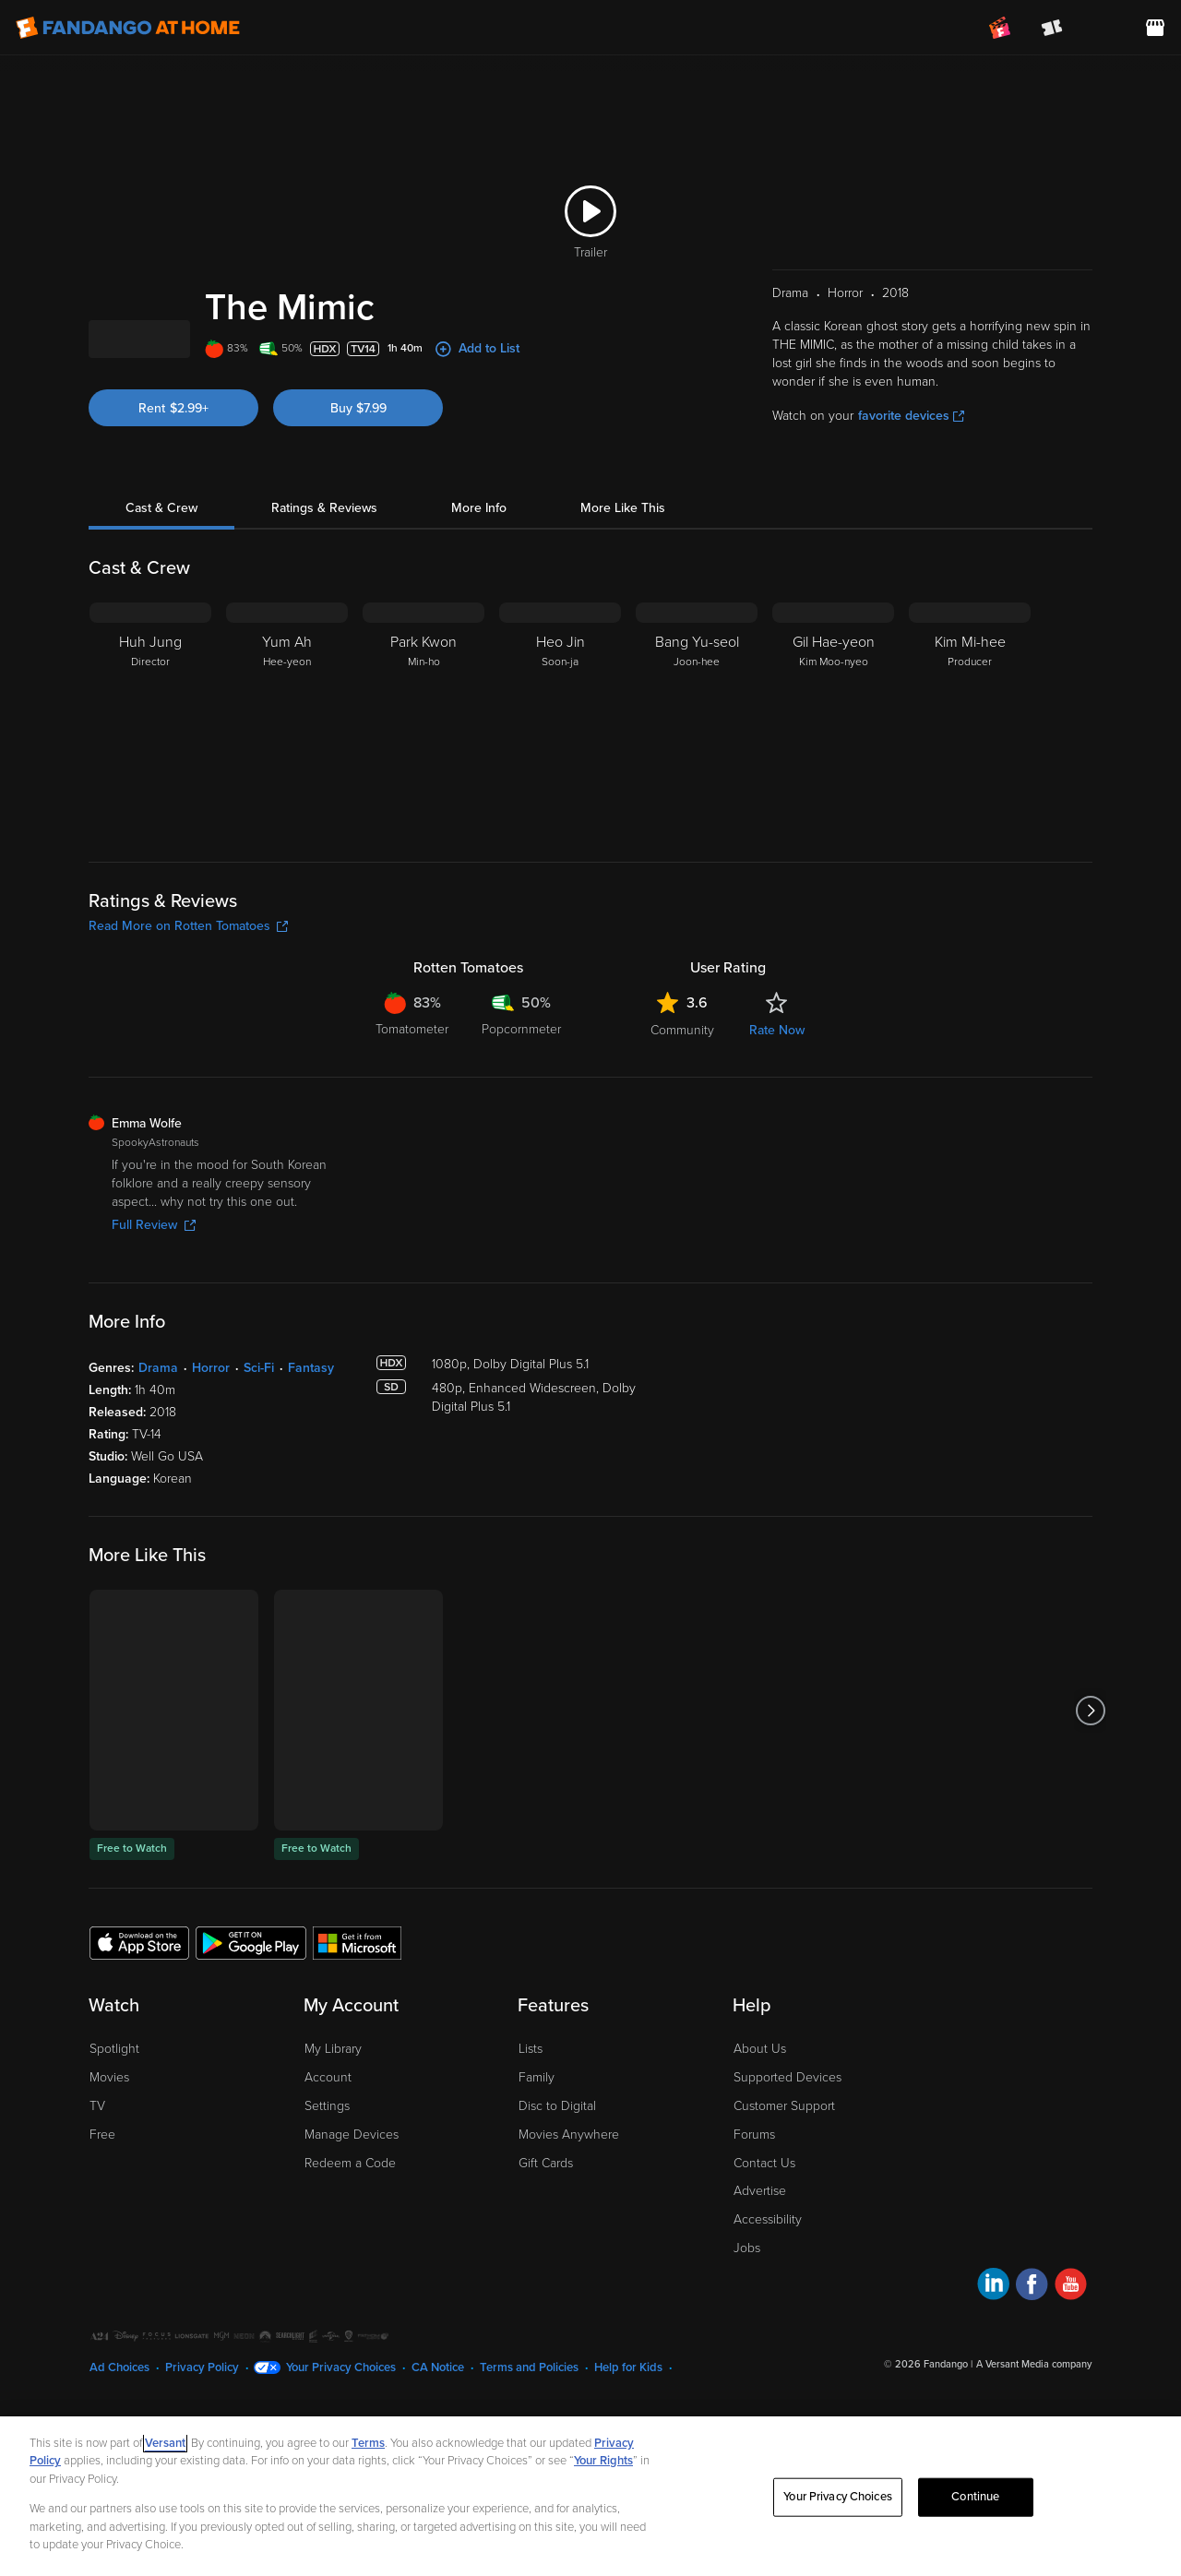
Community (682, 1127)
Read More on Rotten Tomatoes (188, 1023)
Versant (165, 2443)
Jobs (747, 2345)
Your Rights (603, 2460)
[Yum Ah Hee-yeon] (287, 814)
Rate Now (777, 1127)
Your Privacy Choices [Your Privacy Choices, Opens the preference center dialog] (837, 2496)
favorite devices (911, 512)
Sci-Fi (259, 1465)
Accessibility (768, 2316)
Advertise (760, 2288)
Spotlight (114, 2145)
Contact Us (764, 2260)
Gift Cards (546, 2260)
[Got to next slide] (1090, 1807)
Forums (754, 2231)
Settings (327, 2203)
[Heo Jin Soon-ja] (560, 814)
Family (537, 2174)
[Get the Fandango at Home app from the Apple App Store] (139, 2039)
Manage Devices (351, 2231)
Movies (109, 2174)
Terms (368, 2443)
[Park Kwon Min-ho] (423, 814)
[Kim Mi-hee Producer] (970, 814)
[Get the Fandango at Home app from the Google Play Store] (251, 2039)
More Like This (622, 605)
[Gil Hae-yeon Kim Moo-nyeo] (833, 814)
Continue (975, 2496)
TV (97, 2203)
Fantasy (311, 1465)
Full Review (154, 1322)
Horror (211, 1465)
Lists (531, 2145)
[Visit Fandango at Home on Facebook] (1032, 2383)
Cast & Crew (161, 605)
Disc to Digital (557, 2203)
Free (102, 2231)
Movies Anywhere (569, 2231)
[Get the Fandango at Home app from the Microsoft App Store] (357, 2039)
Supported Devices (787, 2174)
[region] (590, 2496)
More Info (479, 605)
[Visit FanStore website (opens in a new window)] (1155, 27)
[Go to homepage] (128, 27)
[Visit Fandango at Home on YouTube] (1071, 2383)
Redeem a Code (350, 2260)
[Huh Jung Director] (150, 814)
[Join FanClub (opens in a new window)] (1000, 27)
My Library (333, 2145)
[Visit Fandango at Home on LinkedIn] (993, 2383)
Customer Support (784, 2203)
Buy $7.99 (358, 505)
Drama (158, 1465)
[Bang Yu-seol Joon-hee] (696, 814)
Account (328, 2174)
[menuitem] (1103, 27)
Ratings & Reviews (324, 605)
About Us (760, 2145)
